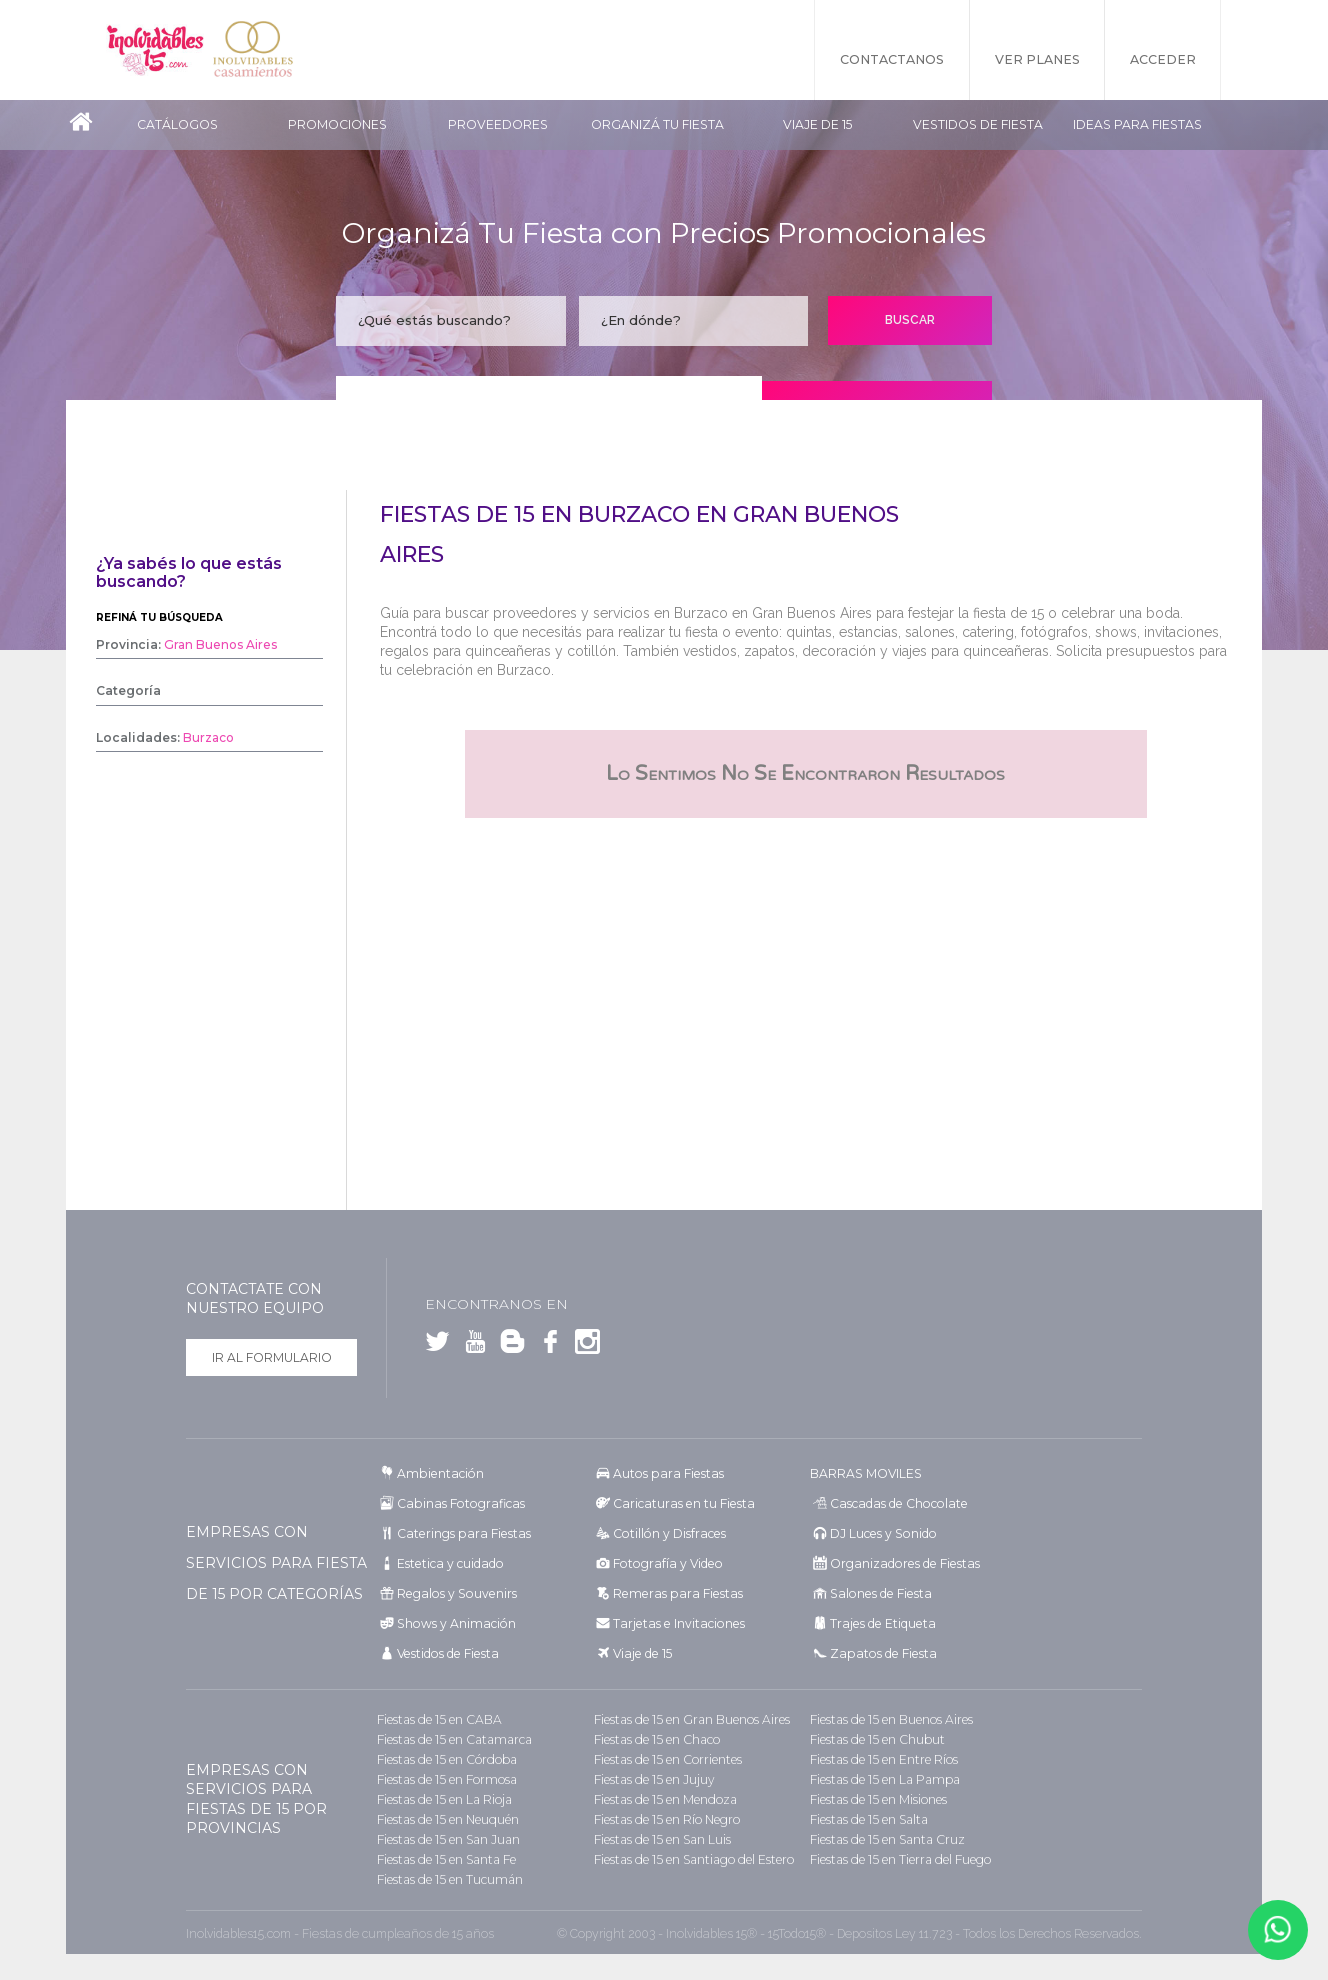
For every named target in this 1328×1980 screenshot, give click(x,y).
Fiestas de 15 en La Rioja (442, 1799)
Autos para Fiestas (665, 1473)
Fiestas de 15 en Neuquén (447, 1819)
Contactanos (891, 59)
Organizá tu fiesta (657, 124)
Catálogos (177, 124)
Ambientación (438, 1473)
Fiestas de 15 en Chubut (876, 1739)
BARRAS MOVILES (865, 1473)
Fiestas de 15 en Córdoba (445, 1759)
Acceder (1163, 59)
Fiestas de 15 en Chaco (655, 1739)
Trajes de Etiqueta (880, 1623)
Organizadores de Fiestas (901, 1563)
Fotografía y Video (664, 1563)
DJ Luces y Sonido (881, 1533)
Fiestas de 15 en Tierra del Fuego (899, 1859)
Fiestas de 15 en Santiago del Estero (692, 1859)
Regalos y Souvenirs (453, 1593)
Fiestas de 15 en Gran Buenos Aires (689, 1719)
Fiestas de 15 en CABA (437, 1719)
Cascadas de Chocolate (895, 1503)
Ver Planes (1036, 59)
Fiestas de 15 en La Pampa (882, 1779)
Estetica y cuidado (448, 1563)
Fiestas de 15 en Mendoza (664, 1799)
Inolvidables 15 (156, 50)
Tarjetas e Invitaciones (675, 1623)
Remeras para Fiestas (674, 1593)
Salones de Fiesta (877, 1593)
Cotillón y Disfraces (667, 1533)
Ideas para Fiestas (1137, 124)
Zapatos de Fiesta (879, 1653)
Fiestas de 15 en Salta (867, 1819)
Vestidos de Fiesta (978, 124)
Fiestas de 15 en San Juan (446, 1839)
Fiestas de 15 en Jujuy (653, 1779)
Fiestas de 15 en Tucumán (448, 1879)
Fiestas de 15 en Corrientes (666, 1759)
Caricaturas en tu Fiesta (681, 1503)
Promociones (337, 124)
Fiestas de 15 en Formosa (445, 1779)
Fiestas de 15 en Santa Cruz (885, 1839)
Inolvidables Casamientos (256, 50)
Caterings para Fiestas (460, 1533)
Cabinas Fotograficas (457, 1503)
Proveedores (498, 124)
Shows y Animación (453, 1623)
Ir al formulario (272, 1357)
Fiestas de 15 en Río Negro (666, 1819)
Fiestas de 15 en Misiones (877, 1799)
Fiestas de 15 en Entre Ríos (883, 1759)
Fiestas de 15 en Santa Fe (444, 1859)
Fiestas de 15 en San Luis (661, 1839)
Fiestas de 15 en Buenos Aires (890, 1719)
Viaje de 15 (817, 124)
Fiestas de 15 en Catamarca (451, 1739)
